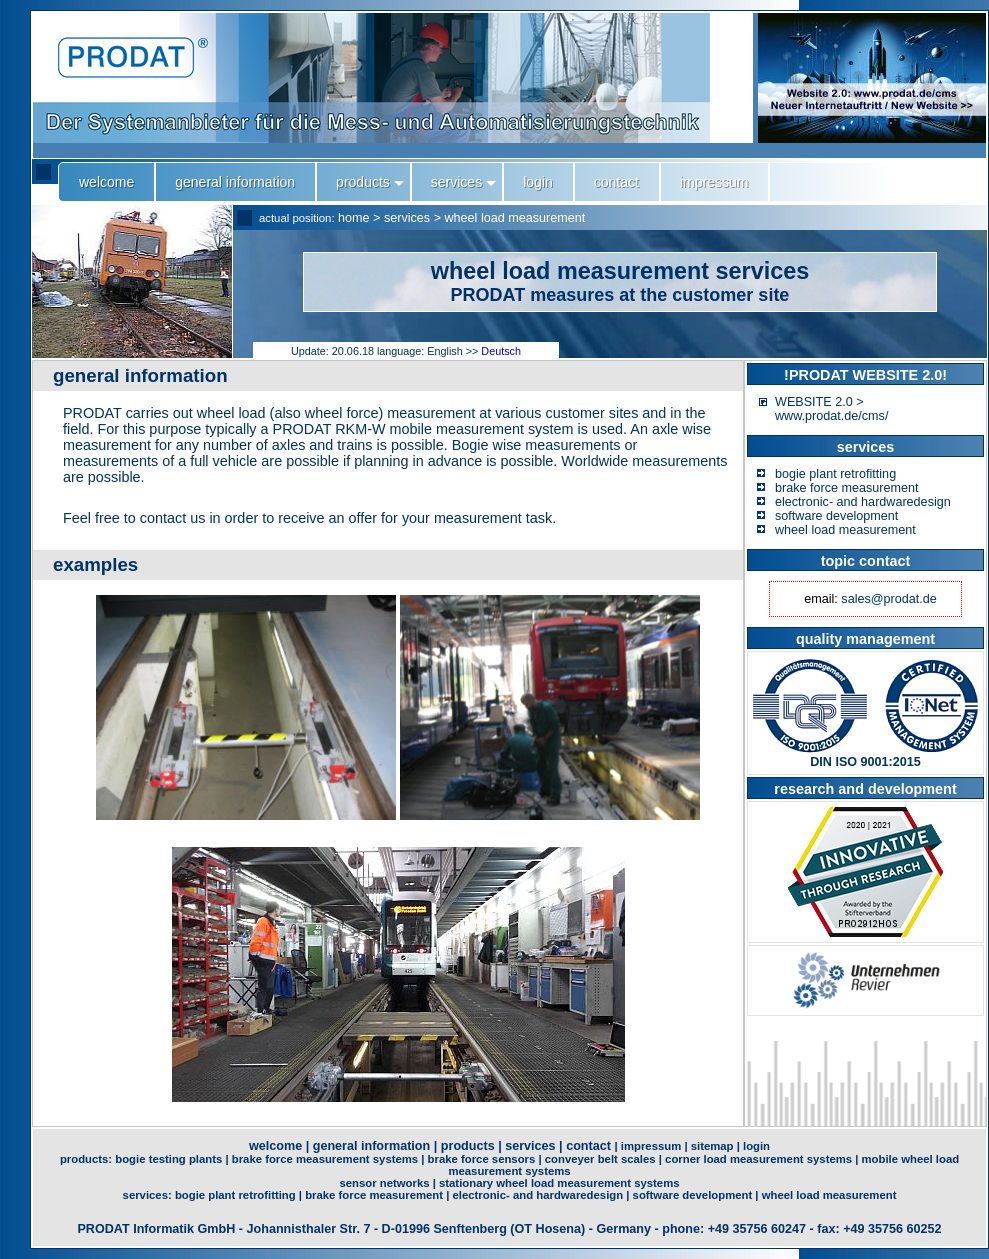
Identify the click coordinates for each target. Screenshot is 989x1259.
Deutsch (501, 351)
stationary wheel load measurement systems (559, 1183)
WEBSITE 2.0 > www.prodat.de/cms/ (831, 409)
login (756, 1146)
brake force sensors (482, 1159)
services (407, 218)
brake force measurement (847, 488)
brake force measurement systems (325, 1159)
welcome (275, 1146)
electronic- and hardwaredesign (863, 502)
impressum (651, 1146)
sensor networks (385, 1183)
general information (372, 1146)
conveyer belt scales (600, 1159)
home (354, 218)
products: (87, 1159)
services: (149, 1195)
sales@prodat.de (888, 599)
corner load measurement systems (758, 1159)
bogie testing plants (168, 1159)
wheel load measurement (515, 218)
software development (836, 516)
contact (588, 1146)
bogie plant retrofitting (835, 474)
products (468, 1146)
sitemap (712, 1146)
